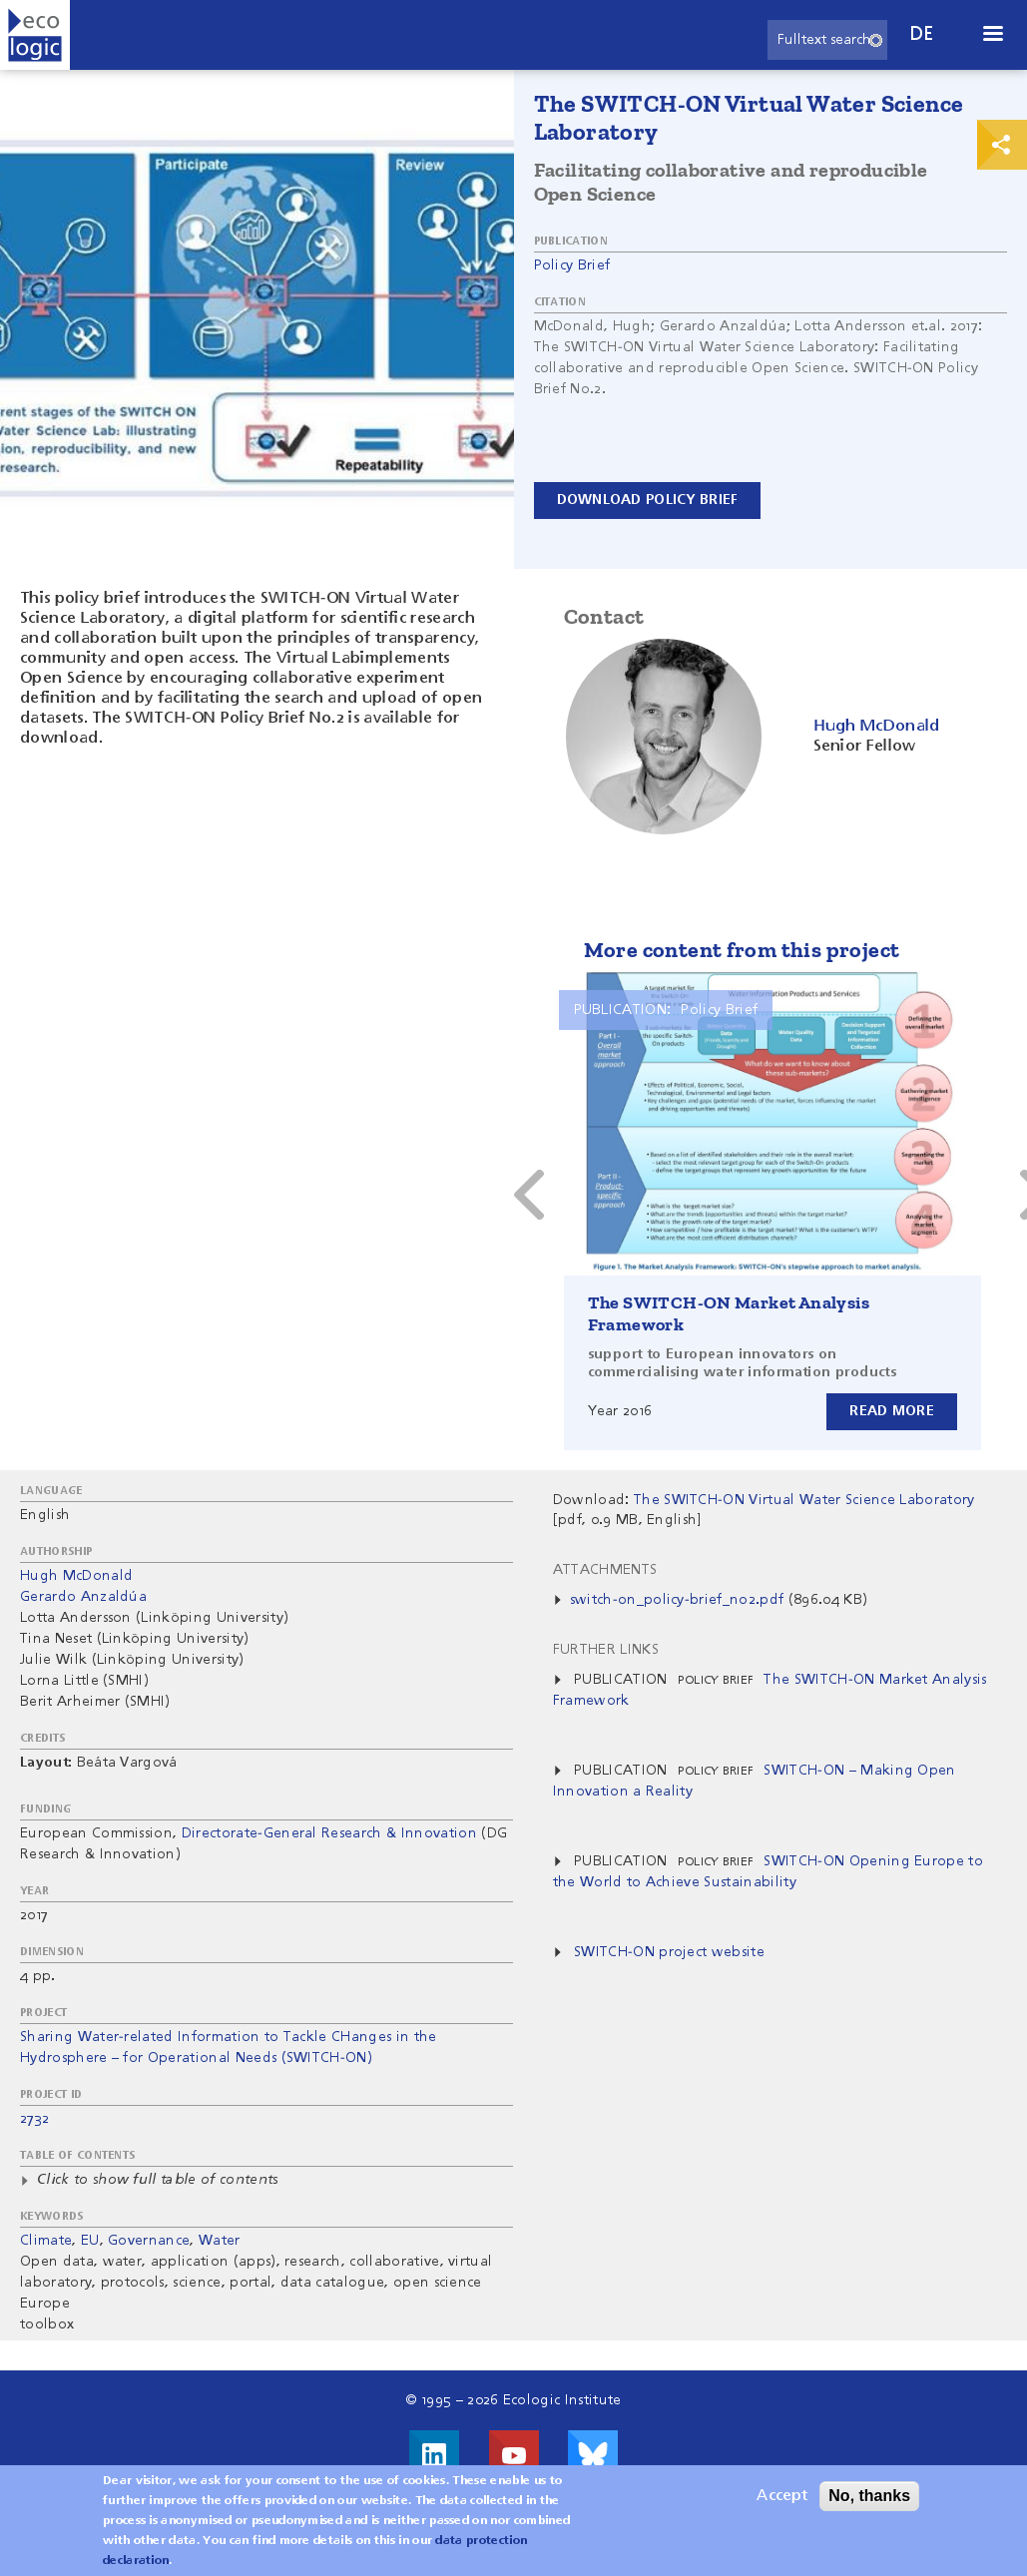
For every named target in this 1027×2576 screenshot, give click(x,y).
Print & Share (1002, 145)
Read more (891, 1411)
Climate (46, 2241)
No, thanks (869, 2495)
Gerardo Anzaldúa (83, 1597)
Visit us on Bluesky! (593, 2455)
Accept (782, 2496)
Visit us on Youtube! (514, 2455)
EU (90, 2241)
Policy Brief (572, 265)
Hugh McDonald (76, 1576)
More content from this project (742, 949)
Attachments (605, 1570)
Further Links (606, 1650)
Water (220, 2241)
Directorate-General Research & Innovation (329, 1833)
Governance (149, 2241)
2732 (34, 2119)
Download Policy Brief (648, 500)
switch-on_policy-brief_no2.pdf (677, 1600)
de (922, 34)
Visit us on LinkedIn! (434, 2455)
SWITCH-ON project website (669, 1952)
